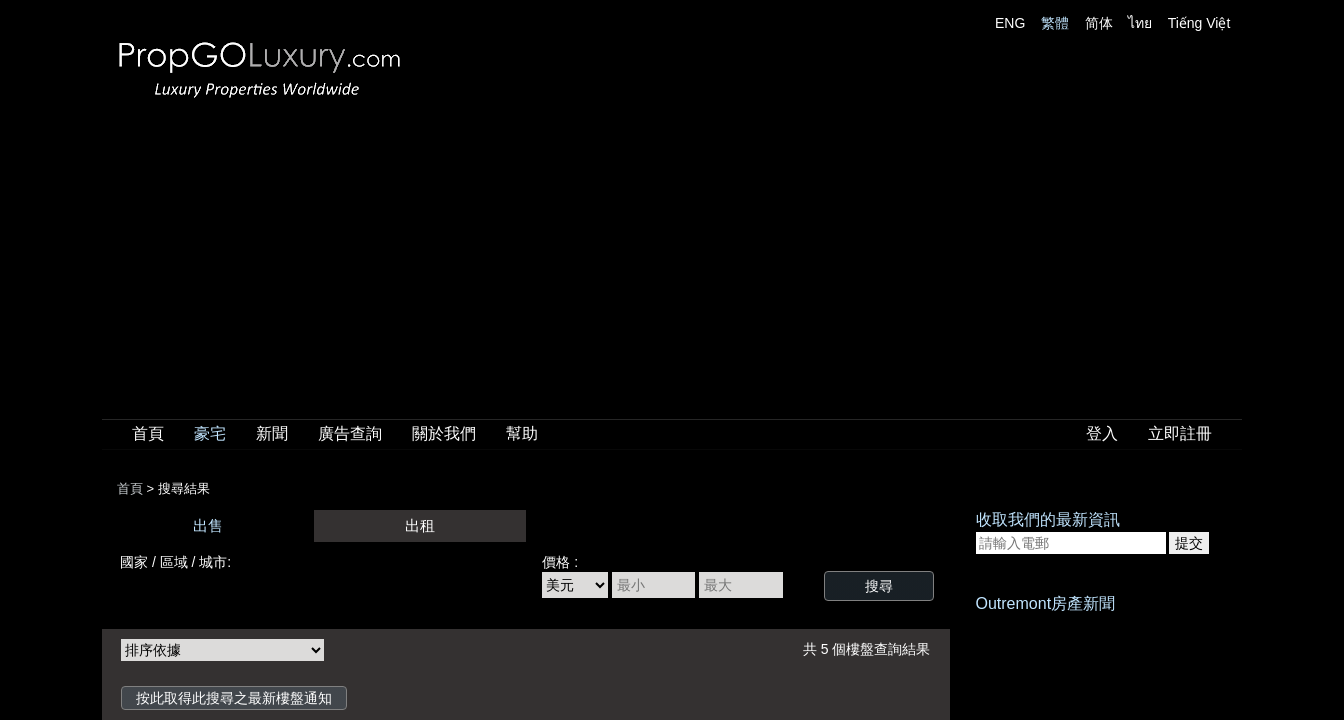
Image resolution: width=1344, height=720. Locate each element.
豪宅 (210, 433)
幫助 (522, 433)
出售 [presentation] (208, 525)
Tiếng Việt (1199, 23)
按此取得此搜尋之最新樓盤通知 (234, 698)
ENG (1010, 23)
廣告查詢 (350, 433)
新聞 (272, 433)
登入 (1102, 433)
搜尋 (879, 586)
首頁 (148, 433)
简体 (1099, 23)
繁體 (1055, 23)
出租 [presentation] (420, 525)
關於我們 (444, 433)
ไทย (1140, 23)
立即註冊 (1180, 433)
